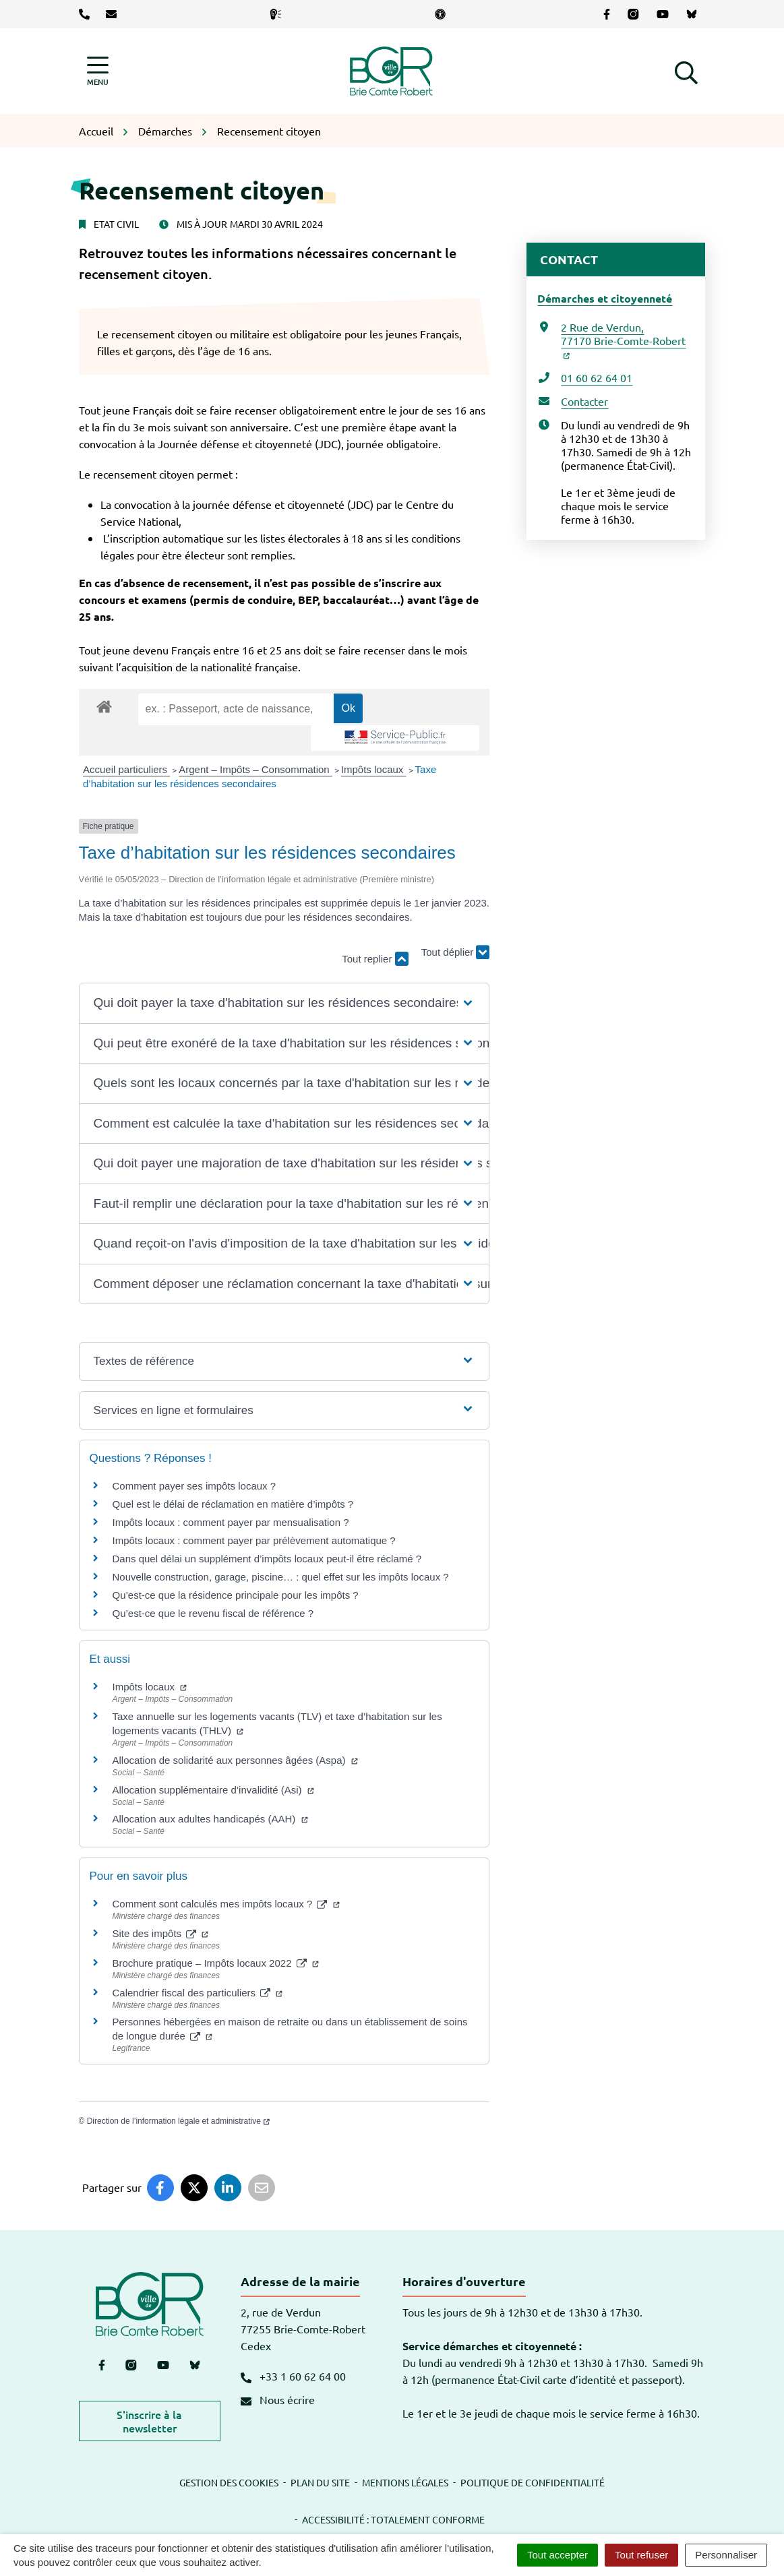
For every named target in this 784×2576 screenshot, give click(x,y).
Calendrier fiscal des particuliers (198, 1992)
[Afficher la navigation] (98, 71)
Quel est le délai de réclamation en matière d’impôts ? (233, 1504)
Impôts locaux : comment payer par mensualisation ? (231, 1522)
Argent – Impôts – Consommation (255, 769)
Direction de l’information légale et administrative (178, 2121)
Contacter (584, 401)
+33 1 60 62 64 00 (293, 2376)
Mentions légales (405, 2482)
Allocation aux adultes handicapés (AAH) (210, 1818)
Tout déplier (455, 953)
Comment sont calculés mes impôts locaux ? (226, 1903)
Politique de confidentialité (532, 2482)
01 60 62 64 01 (596, 377)
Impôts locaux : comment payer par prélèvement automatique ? (254, 1540)
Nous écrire (278, 2399)
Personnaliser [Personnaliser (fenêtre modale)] (726, 2554)
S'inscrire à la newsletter (149, 2421)
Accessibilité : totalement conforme (393, 2519)
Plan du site (320, 2482)
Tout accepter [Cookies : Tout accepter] (557, 2554)
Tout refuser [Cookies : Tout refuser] (641, 2554)
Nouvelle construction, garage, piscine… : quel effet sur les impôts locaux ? (281, 1577)
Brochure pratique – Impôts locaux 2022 (216, 1963)
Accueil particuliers (126, 769)
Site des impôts (161, 1933)
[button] (686, 70)
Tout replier (375, 959)
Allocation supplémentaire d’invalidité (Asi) (213, 1790)
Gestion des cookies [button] (228, 2482)
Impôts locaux (373, 769)
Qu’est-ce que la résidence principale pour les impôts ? (236, 1595)
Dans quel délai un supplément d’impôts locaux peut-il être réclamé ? (267, 1558)
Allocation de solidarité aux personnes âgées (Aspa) (235, 1760)
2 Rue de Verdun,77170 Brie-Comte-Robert (623, 339)
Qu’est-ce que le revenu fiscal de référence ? (213, 1613)
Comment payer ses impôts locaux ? (194, 1486)
